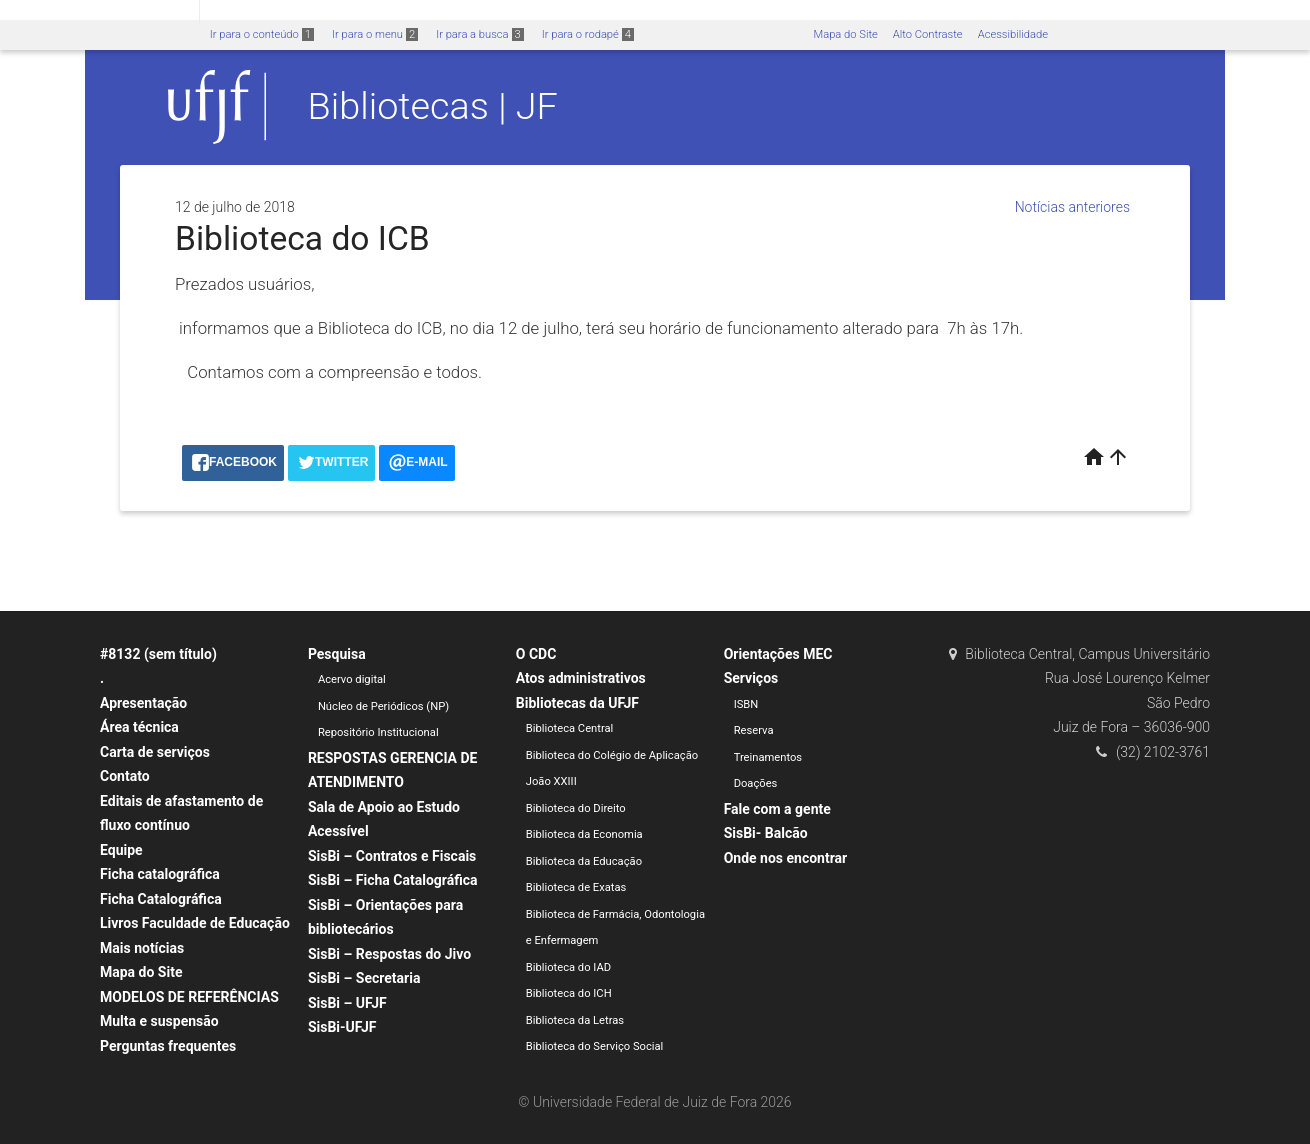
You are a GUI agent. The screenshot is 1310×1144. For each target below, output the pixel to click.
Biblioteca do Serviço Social (595, 1046)
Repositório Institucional (378, 732)
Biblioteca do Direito (576, 808)
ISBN (746, 704)
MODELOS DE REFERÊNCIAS (189, 997)
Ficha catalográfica (160, 874)
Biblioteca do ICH (569, 993)
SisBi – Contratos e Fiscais (392, 856)
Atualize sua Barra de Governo (306, 11)
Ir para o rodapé (588, 34)
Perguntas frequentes (168, 1046)
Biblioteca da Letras (575, 1020)
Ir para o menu (375, 34)
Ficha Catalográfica (161, 899)
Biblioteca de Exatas (576, 887)
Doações (756, 783)
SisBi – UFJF (347, 1003)
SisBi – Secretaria (364, 978)
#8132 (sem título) (158, 654)
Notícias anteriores (1072, 207)
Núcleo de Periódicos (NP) (383, 706)
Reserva (754, 730)
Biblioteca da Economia (584, 834)
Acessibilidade (1013, 34)
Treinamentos (768, 757)
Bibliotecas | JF (433, 106)
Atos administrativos (581, 678)
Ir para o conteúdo (262, 34)
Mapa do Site (845, 34)
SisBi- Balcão (766, 833)
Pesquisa (337, 654)
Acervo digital (352, 679)
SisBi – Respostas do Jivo (389, 954)
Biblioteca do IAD (568, 967)
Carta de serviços (155, 752)
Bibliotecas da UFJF (577, 703)
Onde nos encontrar (786, 858)
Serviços (751, 678)
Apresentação (143, 703)
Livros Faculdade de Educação (195, 923)
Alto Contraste (928, 34)
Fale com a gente (777, 809)
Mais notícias (142, 948)
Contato (125, 776)
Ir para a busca (480, 34)
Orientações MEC (778, 654)
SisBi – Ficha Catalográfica (393, 880)
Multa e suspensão (159, 1021)
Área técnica (139, 727)
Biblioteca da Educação (584, 861)
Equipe (121, 850)
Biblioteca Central (570, 728)
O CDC (536, 654)
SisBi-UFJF (342, 1027)
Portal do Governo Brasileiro (99, 11)
